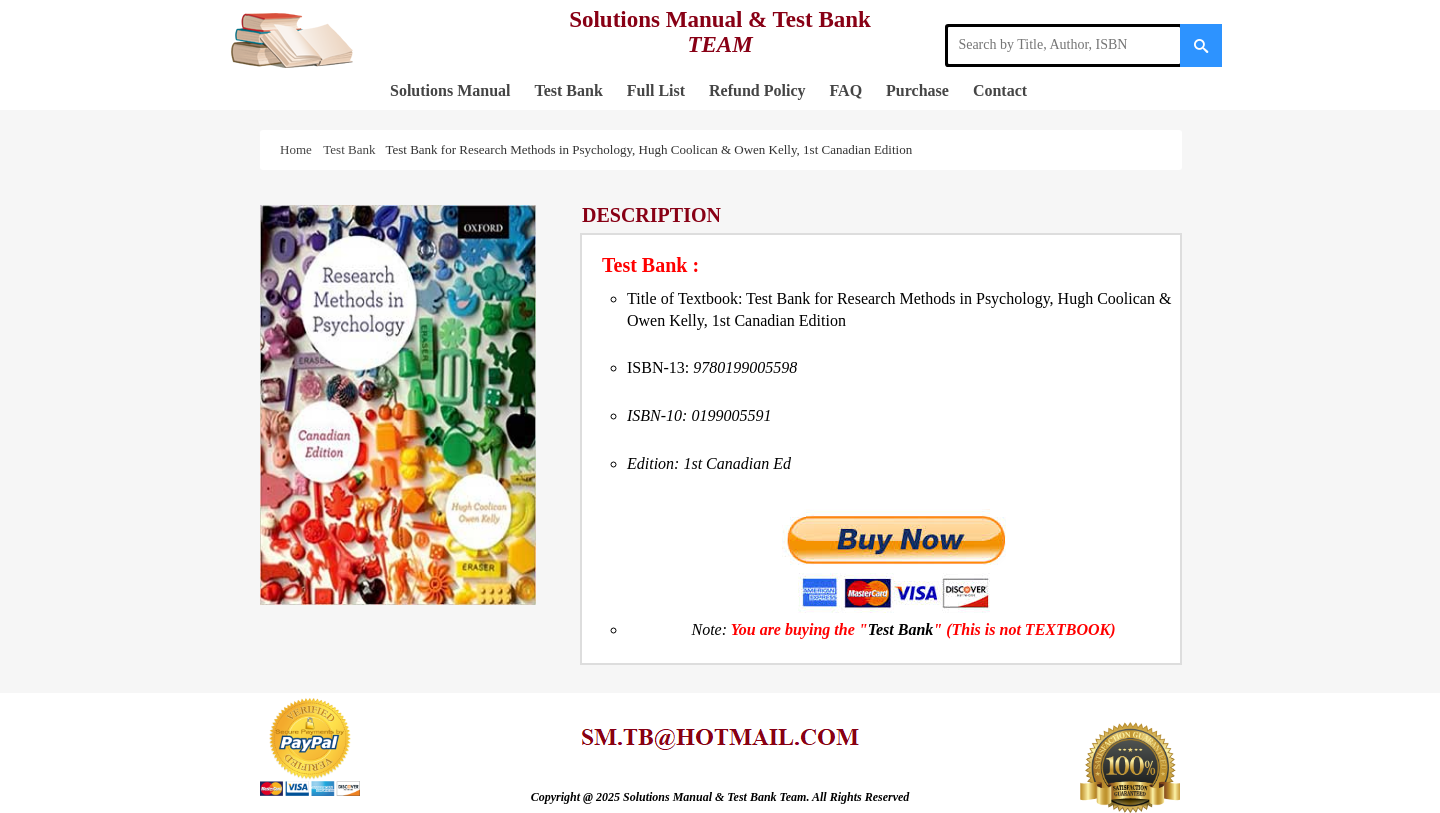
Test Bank (568, 90)
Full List (656, 90)
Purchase (917, 90)
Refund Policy (757, 90)
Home (299, 149)
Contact (1000, 90)
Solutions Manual (450, 90)
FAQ (846, 90)
